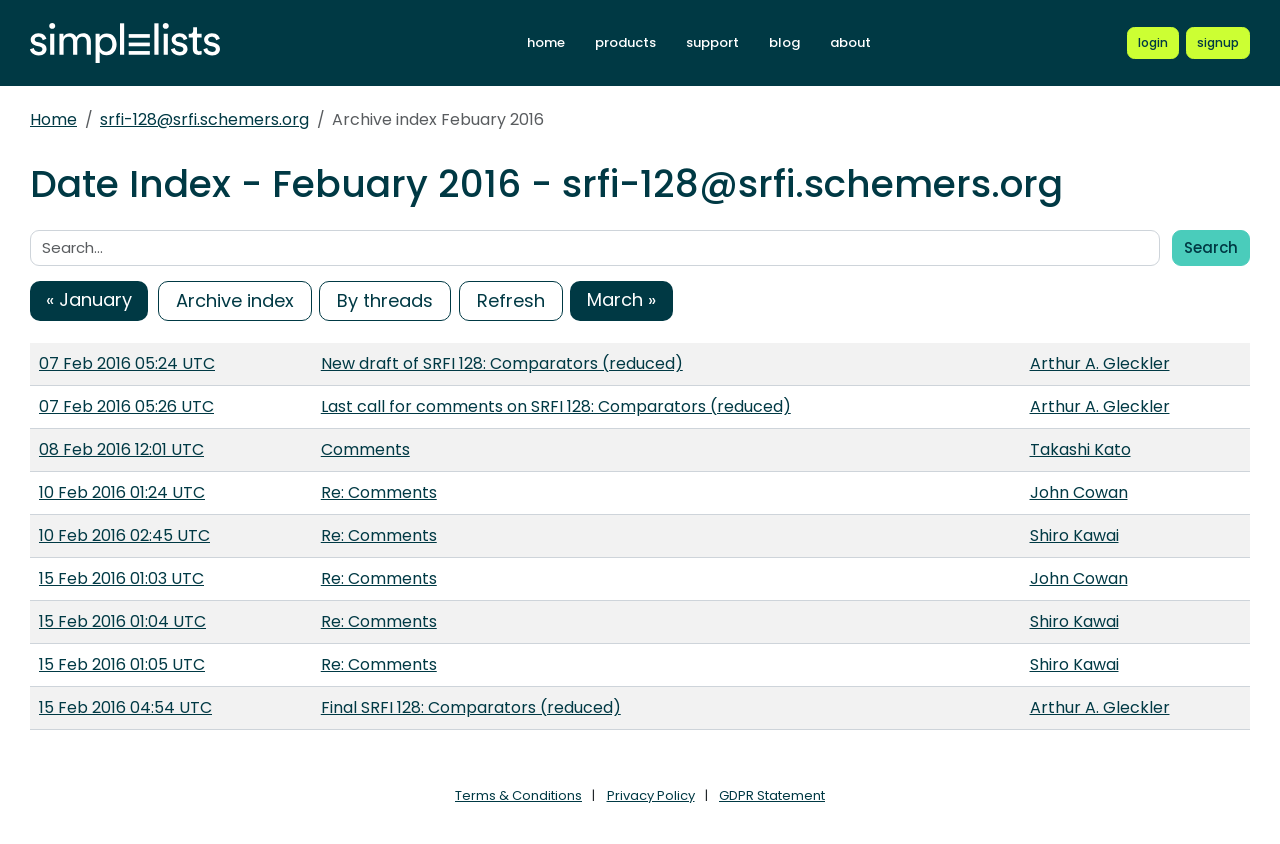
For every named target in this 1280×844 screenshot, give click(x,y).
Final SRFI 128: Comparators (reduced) (471, 707)
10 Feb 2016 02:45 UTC (124, 535)
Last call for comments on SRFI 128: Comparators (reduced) (556, 406)
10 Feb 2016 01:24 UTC (122, 492)
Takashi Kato (1080, 449)
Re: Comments (379, 492)
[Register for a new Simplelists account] (1218, 43)
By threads (385, 300)
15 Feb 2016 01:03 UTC (121, 578)
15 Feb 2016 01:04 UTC (122, 621)
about (850, 42)
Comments (365, 449)
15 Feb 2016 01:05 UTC (122, 664)
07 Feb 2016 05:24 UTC (127, 363)
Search (1211, 247)
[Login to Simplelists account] (1153, 43)
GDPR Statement (772, 795)
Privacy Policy (651, 795)
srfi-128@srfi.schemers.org (204, 119)
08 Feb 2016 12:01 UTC (121, 449)
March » (621, 299)
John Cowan (1079, 492)
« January (89, 299)
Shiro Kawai (1074, 535)
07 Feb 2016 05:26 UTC (126, 406)
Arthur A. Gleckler (1100, 363)
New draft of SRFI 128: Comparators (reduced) (502, 363)
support (712, 42)
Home (53, 119)
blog (784, 42)
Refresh (511, 300)
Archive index (235, 300)
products (625, 42)
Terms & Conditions (518, 795)
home (546, 42)
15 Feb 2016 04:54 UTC (125, 707)
